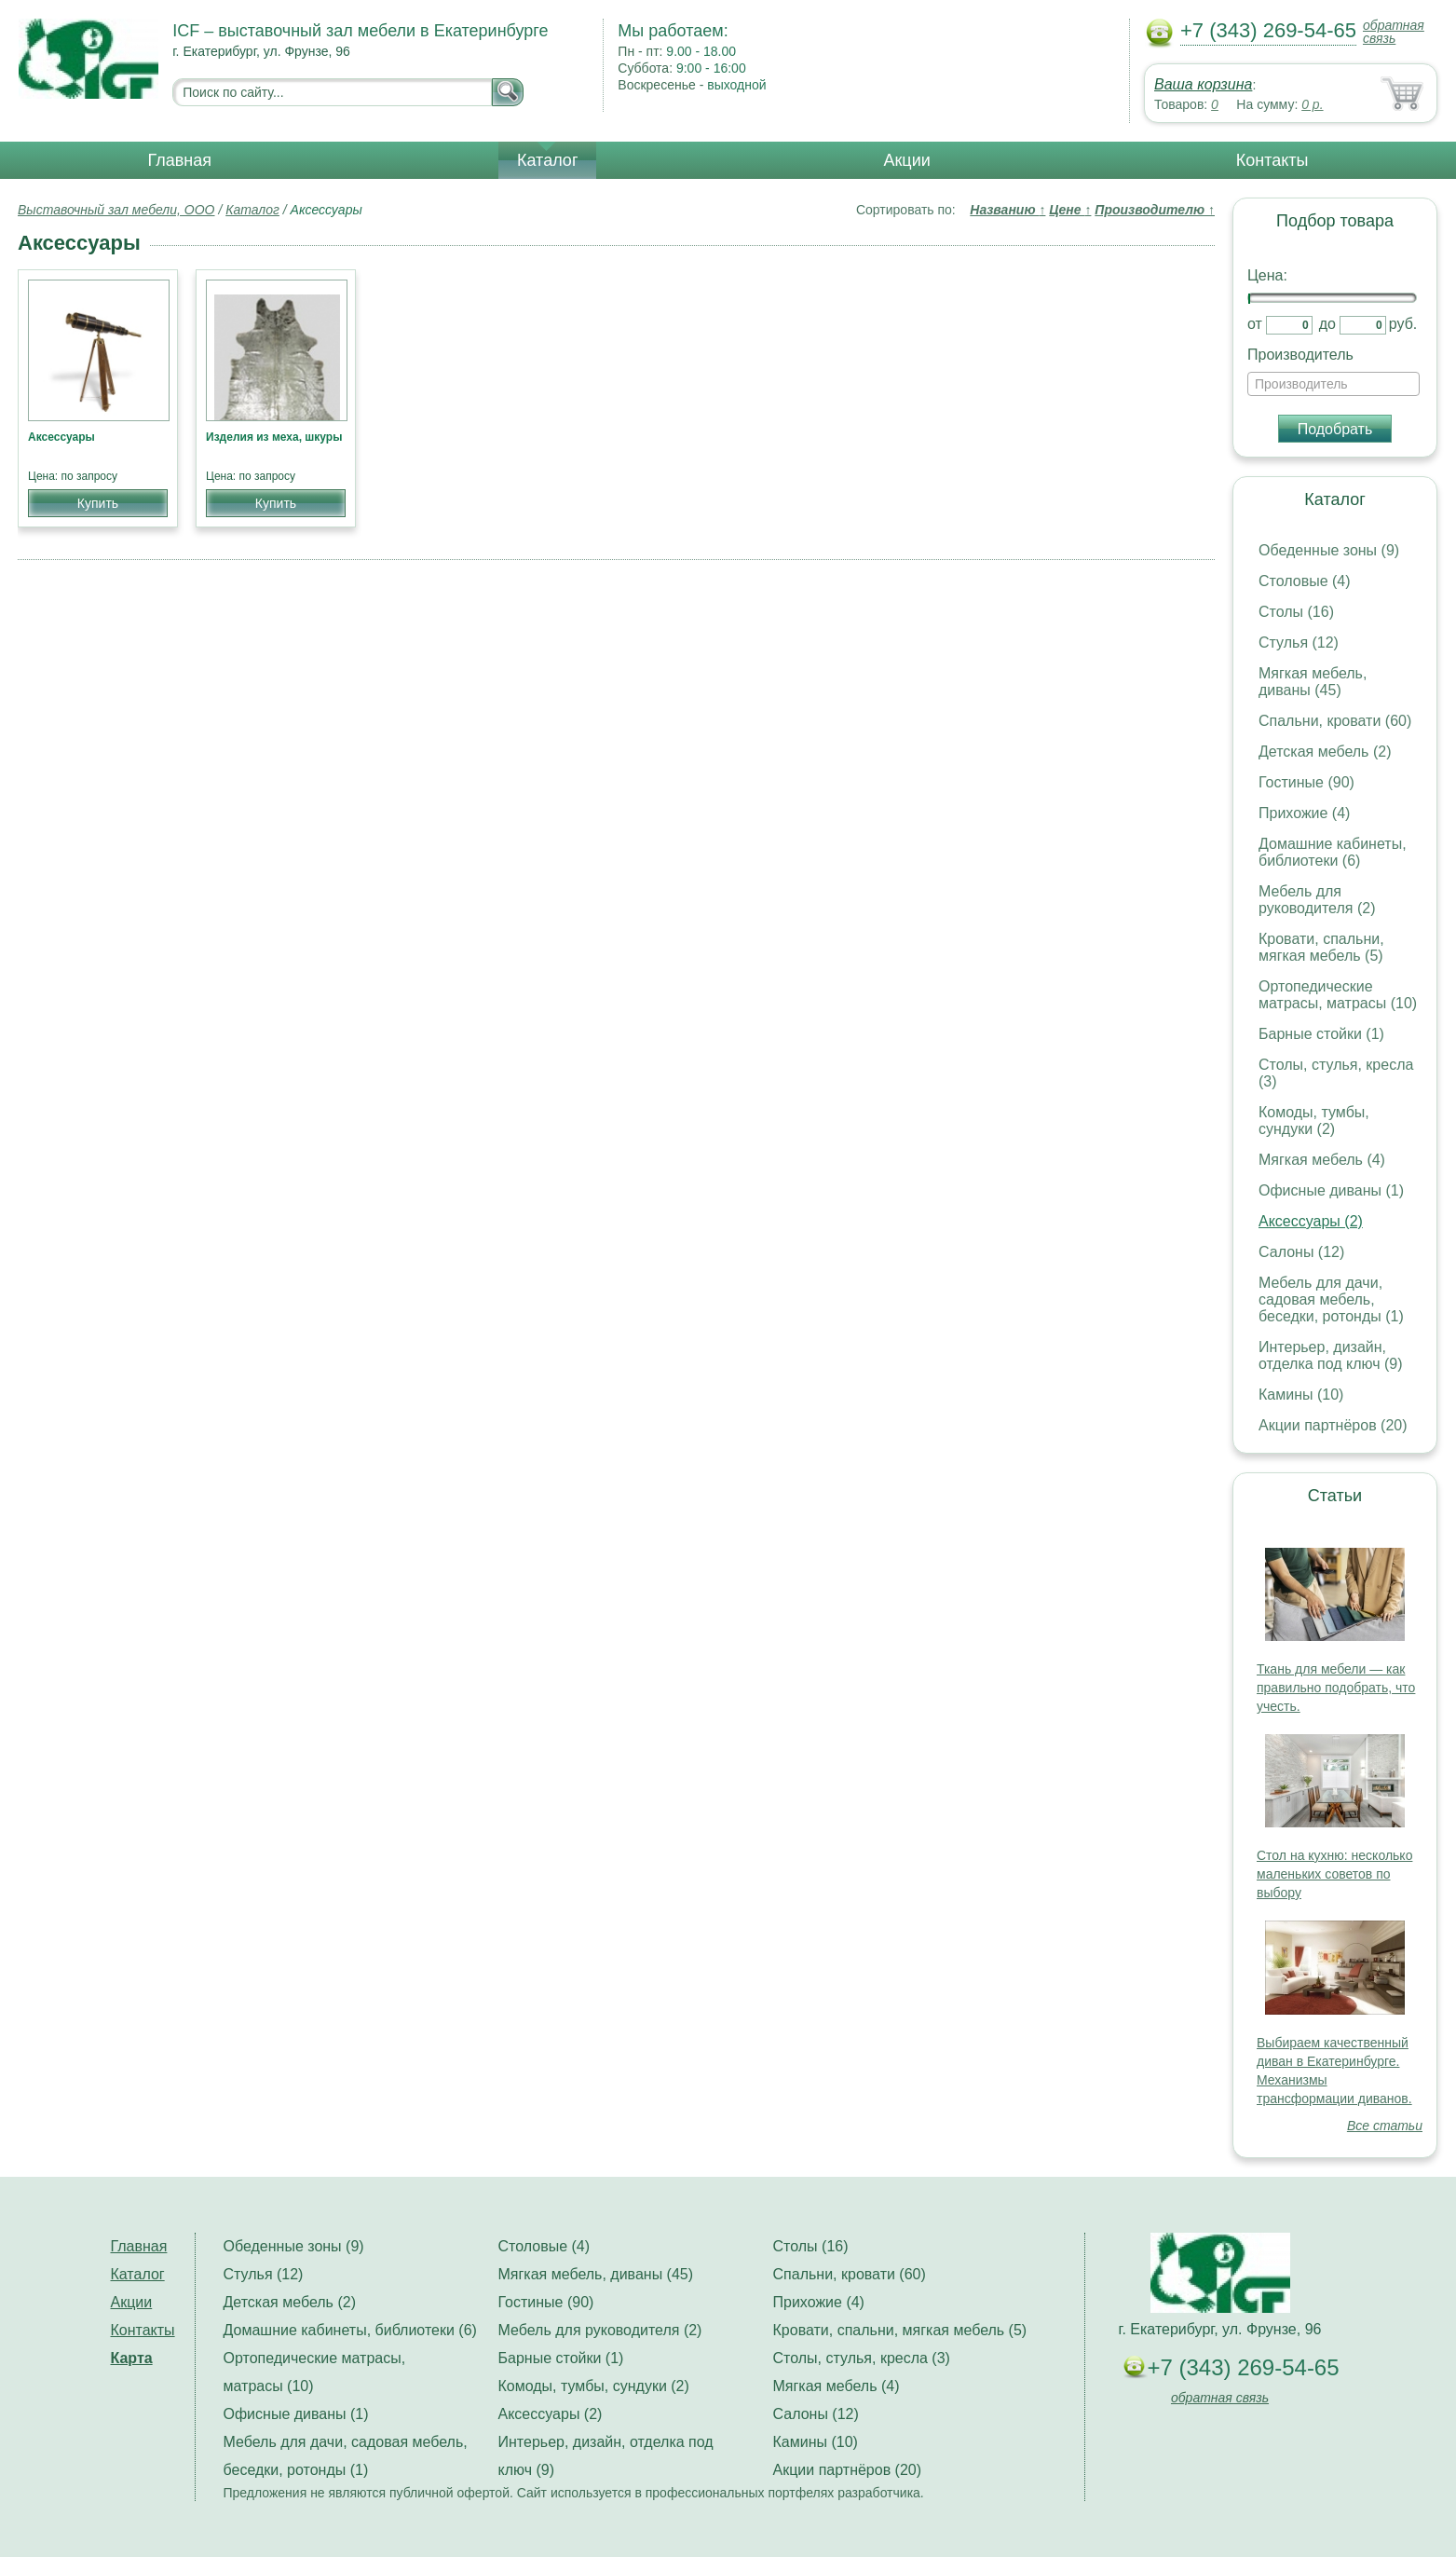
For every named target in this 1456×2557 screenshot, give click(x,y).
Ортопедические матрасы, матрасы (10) (1338, 994)
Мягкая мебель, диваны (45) (1313, 681)
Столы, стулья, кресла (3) (861, 2358)
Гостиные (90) (1306, 782)
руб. (1403, 324)
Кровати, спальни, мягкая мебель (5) (1321, 947)
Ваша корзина (1203, 84)
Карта (132, 2358)
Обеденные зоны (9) (1329, 550)
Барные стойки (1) (1321, 1034)
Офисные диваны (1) (1331, 1190)
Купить (97, 503)
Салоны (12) (1301, 1252)
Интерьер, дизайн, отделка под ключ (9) (1331, 1355)
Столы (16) (1296, 612)
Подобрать (1335, 429)
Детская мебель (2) (1325, 751)
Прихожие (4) (1304, 813)
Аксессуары (61, 437)
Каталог (547, 160)
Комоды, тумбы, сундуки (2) (1314, 1120)
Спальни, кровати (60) (1335, 721)
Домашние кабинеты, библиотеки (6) (1333, 852)
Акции (906, 160)
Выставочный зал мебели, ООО (116, 209)
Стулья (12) (1299, 642)
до (1327, 324)
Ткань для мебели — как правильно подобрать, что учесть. (1336, 1687)
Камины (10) (1301, 1394)
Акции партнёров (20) (1333, 1425)
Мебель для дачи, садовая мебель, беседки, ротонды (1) (1331, 1299)
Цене (1070, 209)
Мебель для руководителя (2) (1317, 899)
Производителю (1155, 209)
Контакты (1272, 160)
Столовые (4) (1305, 581)
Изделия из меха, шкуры (274, 437)
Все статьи (1384, 2125)
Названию (1007, 209)
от (1254, 324)
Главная (180, 160)
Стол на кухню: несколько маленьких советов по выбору (1334, 1874)
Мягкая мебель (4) (1322, 1160)
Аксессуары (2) (1311, 1221)
